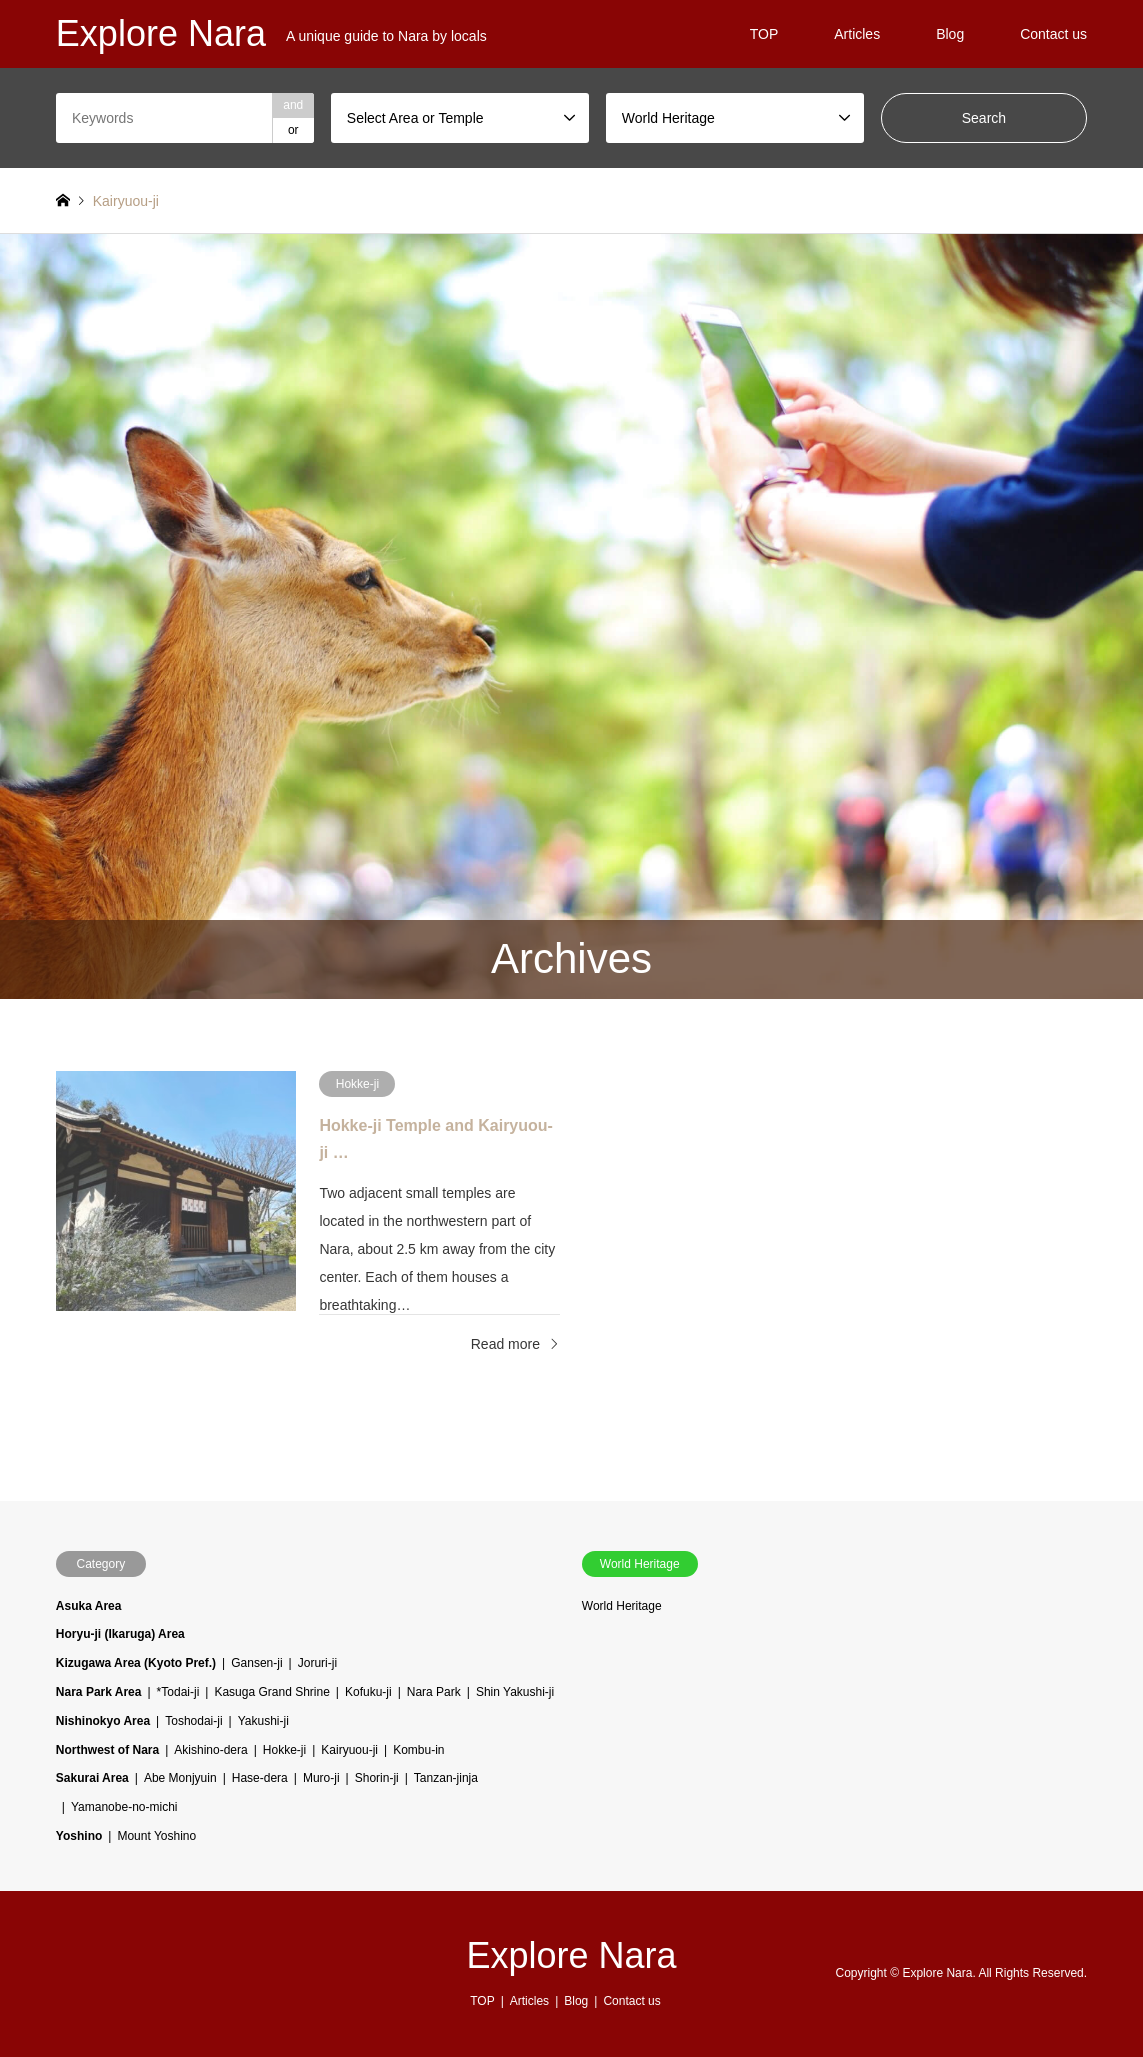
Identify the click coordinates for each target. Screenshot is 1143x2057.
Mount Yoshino (156, 1836)
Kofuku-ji (368, 1692)
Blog (950, 34)
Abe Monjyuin (180, 1778)
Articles (857, 34)
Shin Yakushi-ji (515, 1692)
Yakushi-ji (263, 1721)
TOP (764, 34)
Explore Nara (571, 1955)
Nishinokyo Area (103, 1721)
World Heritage (622, 1606)
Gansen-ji (256, 1663)
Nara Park (434, 1692)
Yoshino (79, 1836)
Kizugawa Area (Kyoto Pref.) (136, 1663)
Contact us (1053, 34)
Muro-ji (321, 1778)
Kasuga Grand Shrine (271, 1692)
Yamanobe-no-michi (124, 1807)
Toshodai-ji (193, 1721)
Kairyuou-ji (349, 1750)
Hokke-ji (284, 1750)
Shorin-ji (377, 1778)
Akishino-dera (210, 1750)
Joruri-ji (317, 1663)
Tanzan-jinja (446, 1778)
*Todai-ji (178, 1692)
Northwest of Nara (107, 1750)
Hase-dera (260, 1778)
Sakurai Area (92, 1778)
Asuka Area (89, 1606)
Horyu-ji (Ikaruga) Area (120, 1634)
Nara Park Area (99, 1692)
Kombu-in (418, 1750)
